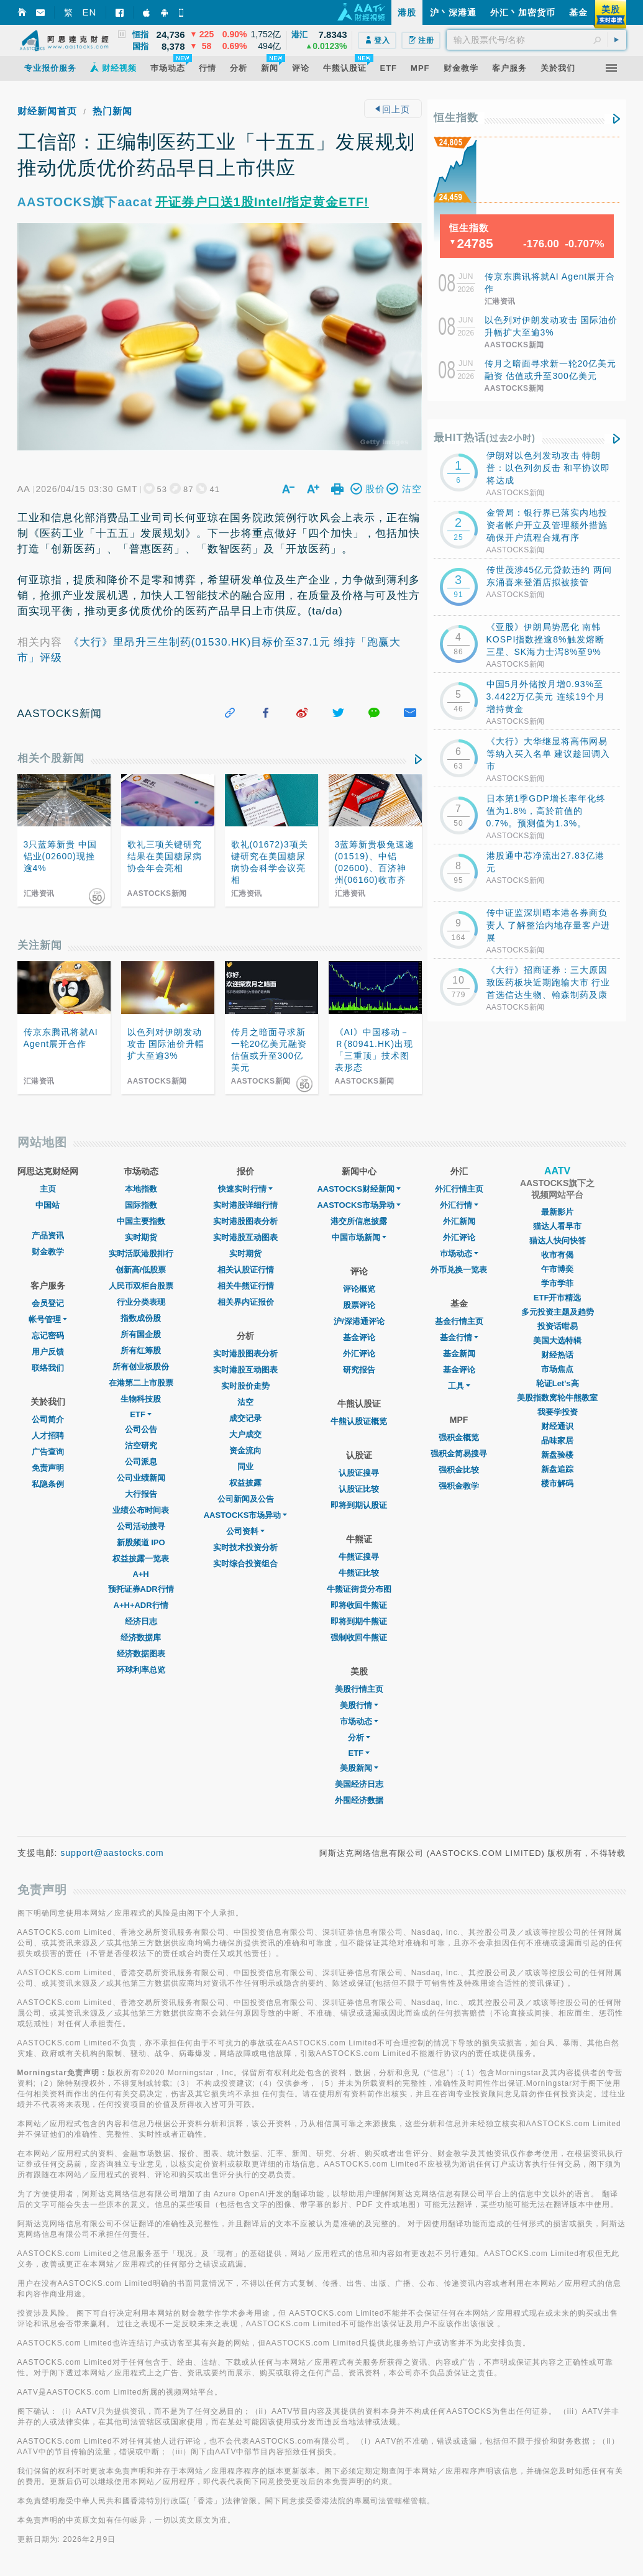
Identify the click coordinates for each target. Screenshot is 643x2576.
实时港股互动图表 (245, 1237)
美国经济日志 (359, 1784)
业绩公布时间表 (140, 1510)
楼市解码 (557, 1483)
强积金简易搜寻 (459, 1453)
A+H (140, 1574)
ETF (141, 1414)
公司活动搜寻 (141, 1526)
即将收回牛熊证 (359, 1605)
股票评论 (359, 1305)
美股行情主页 (359, 1689)
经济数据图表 (141, 1653)
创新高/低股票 (141, 1269)
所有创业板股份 (140, 1366)
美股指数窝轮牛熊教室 (557, 1397)
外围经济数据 (359, 1800)
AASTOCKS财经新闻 (359, 1189)
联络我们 (48, 1367)
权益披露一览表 (140, 1558)
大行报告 (141, 1494)
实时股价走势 (245, 1386)
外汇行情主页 (459, 1189)
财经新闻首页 (47, 111)
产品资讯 (48, 1235)
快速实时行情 (245, 1189)
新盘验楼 (557, 1454)
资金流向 (245, 1450)
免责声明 (48, 1468)
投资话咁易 (557, 1326)
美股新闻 (359, 1768)
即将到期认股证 (359, 1505)
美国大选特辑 (557, 1340)
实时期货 (141, 1237)
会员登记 (48, 1303)
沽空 (245, 1402)
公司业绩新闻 (141, 1477)
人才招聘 (48, 1435)
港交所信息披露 (359, 1221)
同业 (245, 1466)
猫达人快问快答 (557, 1240)
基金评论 (359, 1337)
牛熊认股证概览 (359, 1421)
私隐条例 (48, 1484)
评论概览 (359, 1289)
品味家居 (557, 1440)
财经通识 (557, 1426)
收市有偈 (557, 1254)
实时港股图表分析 (245, 1221)
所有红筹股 (141, 1350)
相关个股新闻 (50, 758)
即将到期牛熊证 (359, 1621)
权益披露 (245, 1482)
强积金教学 (459, 1486)
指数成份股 (141, 1318)
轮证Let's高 (557, 1383)
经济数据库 (141, 1637)
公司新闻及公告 (245, 1499)
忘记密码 (48, 1335)
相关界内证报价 (245, 1302)
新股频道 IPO (141, 1542)
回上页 (393, 109)
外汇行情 (459, 1205)
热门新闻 (112, 111)
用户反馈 (48, 1351)
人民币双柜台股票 (141, 1285)
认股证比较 (359, 1489)
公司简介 (48, 1419)
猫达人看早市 (557, 1226)
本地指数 (141, 1189)
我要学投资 (557, 1412)
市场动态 (359, 1721)
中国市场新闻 (359, 1237)
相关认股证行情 (245, 1269)
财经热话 (557, 1354)
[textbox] (536, 40)
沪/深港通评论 (359, 1321)
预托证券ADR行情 (141, 1589)
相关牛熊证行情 (245, 1285)
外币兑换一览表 (459, 1269)
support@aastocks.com (112, 1853)
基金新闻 (459, 1353)
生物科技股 (141, 1399)
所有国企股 (141, 1334)
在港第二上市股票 (141, 1382)
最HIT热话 (485, 438)
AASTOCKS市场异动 (246, 1515)
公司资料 (245, 1531)
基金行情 (459, 1337)
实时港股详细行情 (245, 1205)
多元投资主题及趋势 (557, 1312)
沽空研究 (141, 1445)
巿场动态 (459, 1253)
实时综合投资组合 (245, 1563)
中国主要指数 (141, 1221)
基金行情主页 (459, 1321)
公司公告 (141, 1429)
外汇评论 (359, 1353)
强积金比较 (459, 1469)
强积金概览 (459, 1437)
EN (90, 12)
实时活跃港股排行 (141, 1253)
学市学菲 (557, 1283)
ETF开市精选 (557, 1297)
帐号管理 (48, 1319)
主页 (48, 1189)
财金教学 (48, 1251)
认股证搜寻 (359, 1473)
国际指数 (141, 1205)
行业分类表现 (141, 1302)
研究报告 (359, 1369)
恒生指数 (456, 118)
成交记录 (245, 1418)
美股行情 (359, 1705)
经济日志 (141, 1621)
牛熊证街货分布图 (359, 1589)
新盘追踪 (557, 1469)
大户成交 (245, 1434)
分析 (359, 1737)
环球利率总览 (141, 1669)
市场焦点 (557, 1369)
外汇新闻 (459, 1221)
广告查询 (48, 1451)
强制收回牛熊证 (359, 1637)
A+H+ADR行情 (141, 1605)
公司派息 (141, 1461)
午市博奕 (557, 1269)
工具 (459, 1386)
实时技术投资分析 (245, 1547)
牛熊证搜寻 (359, 1556)
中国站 (47, 1205)
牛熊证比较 (359, 1573)
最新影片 (557, 1212)
